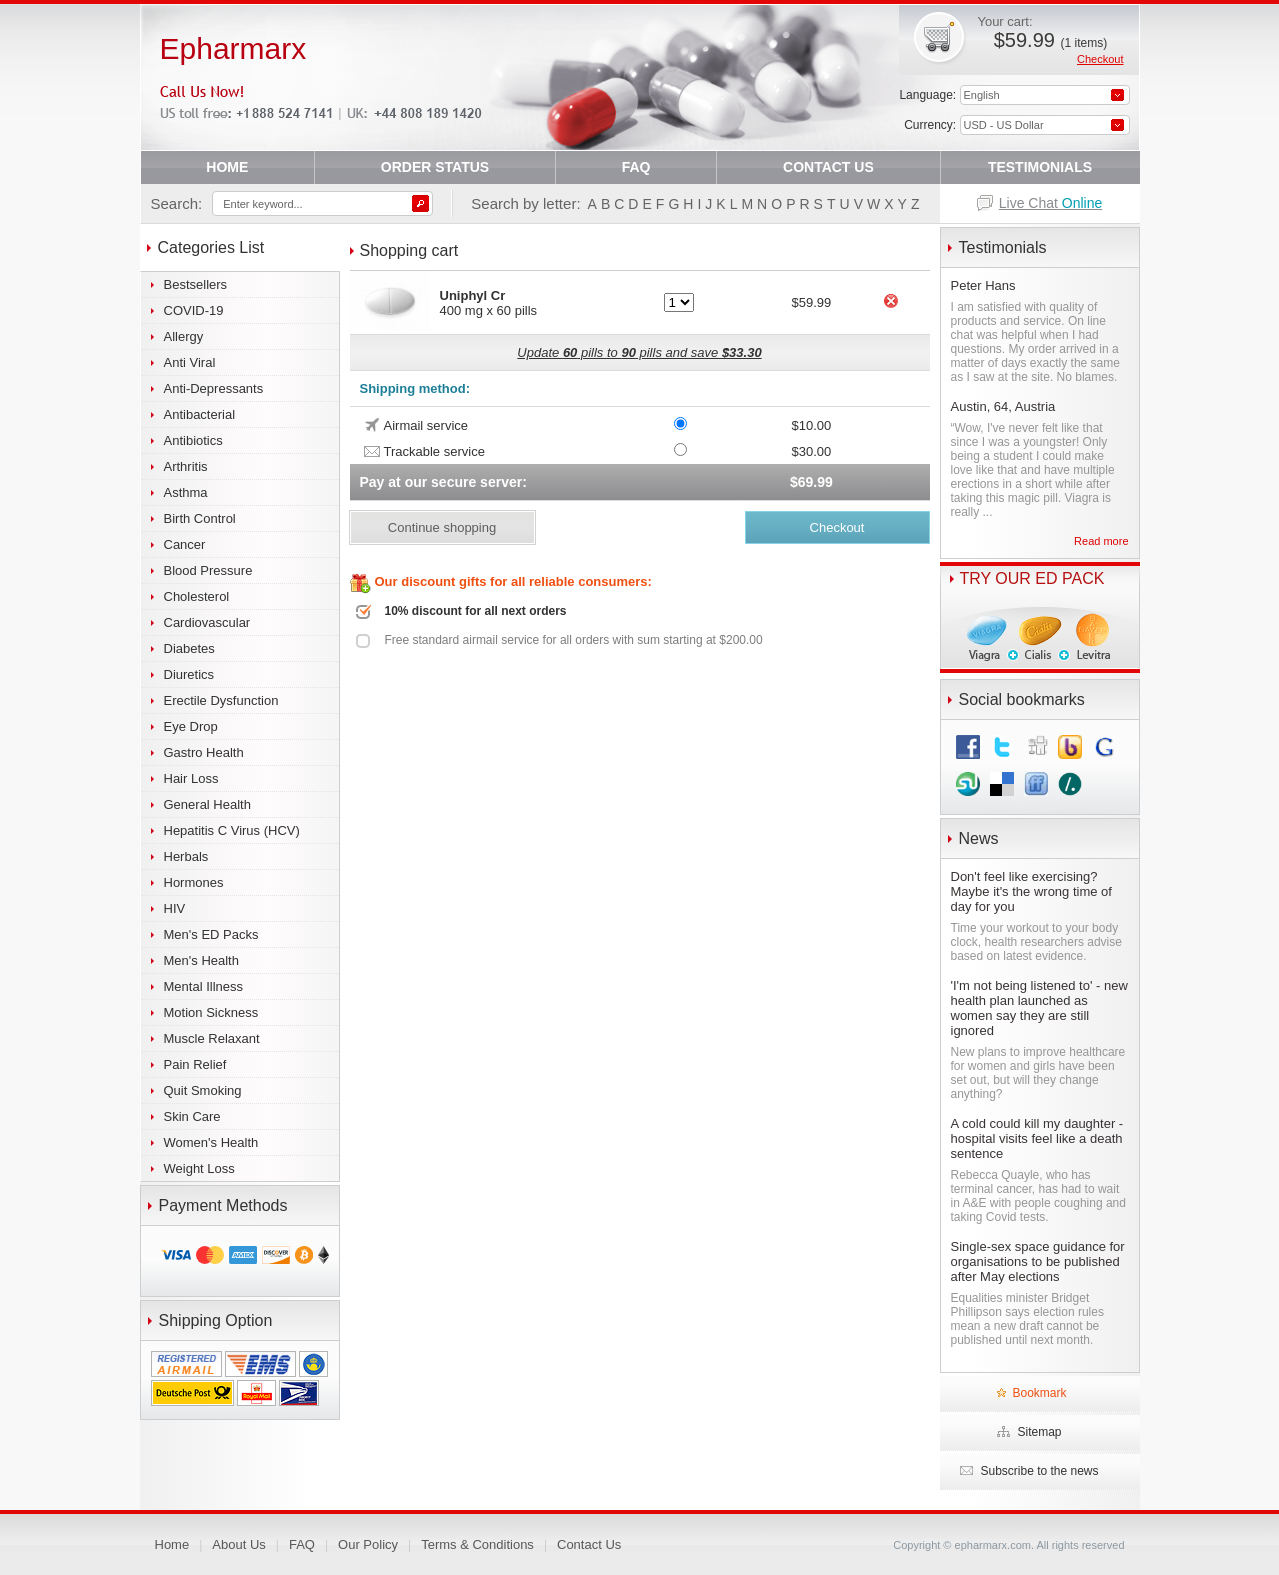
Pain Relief (195, 1064)
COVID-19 (194, 310)
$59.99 (1050, 40)
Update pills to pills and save (639, 352)
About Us (238, 1544)
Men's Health (201, 960)
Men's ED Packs (211, 934)
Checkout (1100, 59)
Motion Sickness (211, 1012)
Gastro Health (204, 752)
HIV (175, 908)
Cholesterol (197, 596)
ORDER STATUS (435, 167)
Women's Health (211, 1142)
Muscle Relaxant (212, 1038)
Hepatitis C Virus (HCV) (232, 830)
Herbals (186, 856)
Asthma (186, 492)
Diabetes (189, 648)
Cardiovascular (207, 622)
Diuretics (189, 674)
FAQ (636, 167)
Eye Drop (191, 726)
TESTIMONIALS (1040, 167)
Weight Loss (199, 1168)
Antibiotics (193, 440)
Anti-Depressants (214, 388)
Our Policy (368, 1544)
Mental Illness (203, 986)
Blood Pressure (208, 570)
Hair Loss (191, 778)
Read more (1101, 541)
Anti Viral (190, 362)
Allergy (184, 336)
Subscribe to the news (1039, 1471)
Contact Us (589, 1544)
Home (172, 1544)
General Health (207, 804)
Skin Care (192, 1116)
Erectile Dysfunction (221, 700)
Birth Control (200, 518)
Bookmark (1039, 1393)
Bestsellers (196, 284)
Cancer (185, 544)
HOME (227, 167)
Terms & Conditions (477, 1544)
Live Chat (1051, 203)
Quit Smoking (203, 1090)
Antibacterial (200, 414)
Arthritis (186, 466)
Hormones (194, 882)
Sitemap (1039, 1432)
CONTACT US (828, 167)
